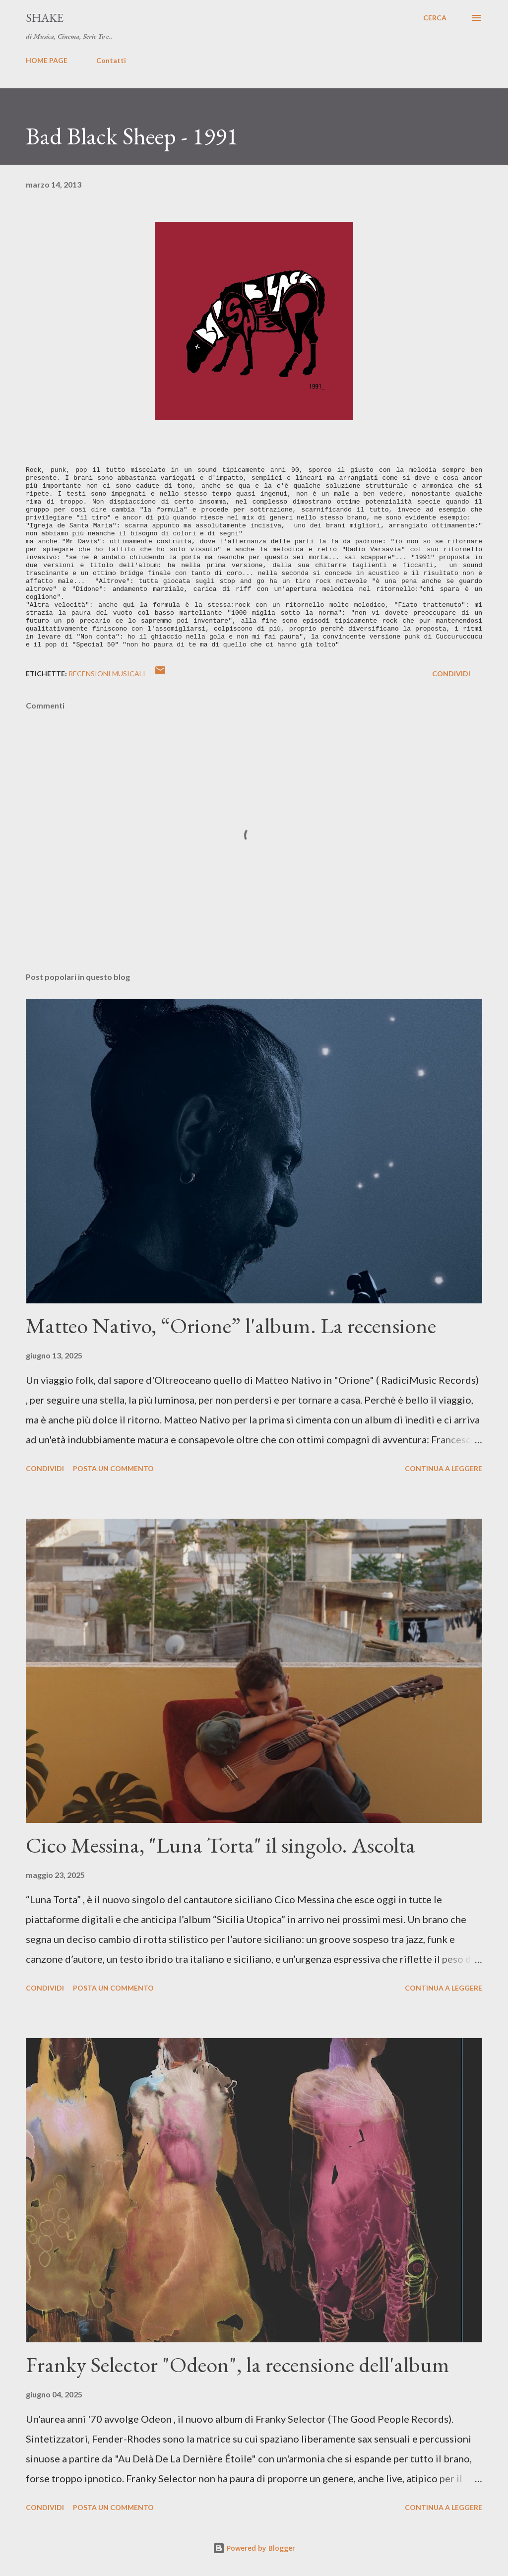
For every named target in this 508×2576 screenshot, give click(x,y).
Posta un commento (113, 1468)
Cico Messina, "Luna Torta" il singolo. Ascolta (220, 1845)
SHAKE (45, 17)
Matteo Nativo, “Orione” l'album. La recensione (231, 1325)
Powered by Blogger (254, 2548)
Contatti (111, 60)
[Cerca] (434, 18)
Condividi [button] (451, 673)
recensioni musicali (106, 673)
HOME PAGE (46, 60)
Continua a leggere (443, 1468)
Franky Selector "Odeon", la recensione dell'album (237, 2364)
